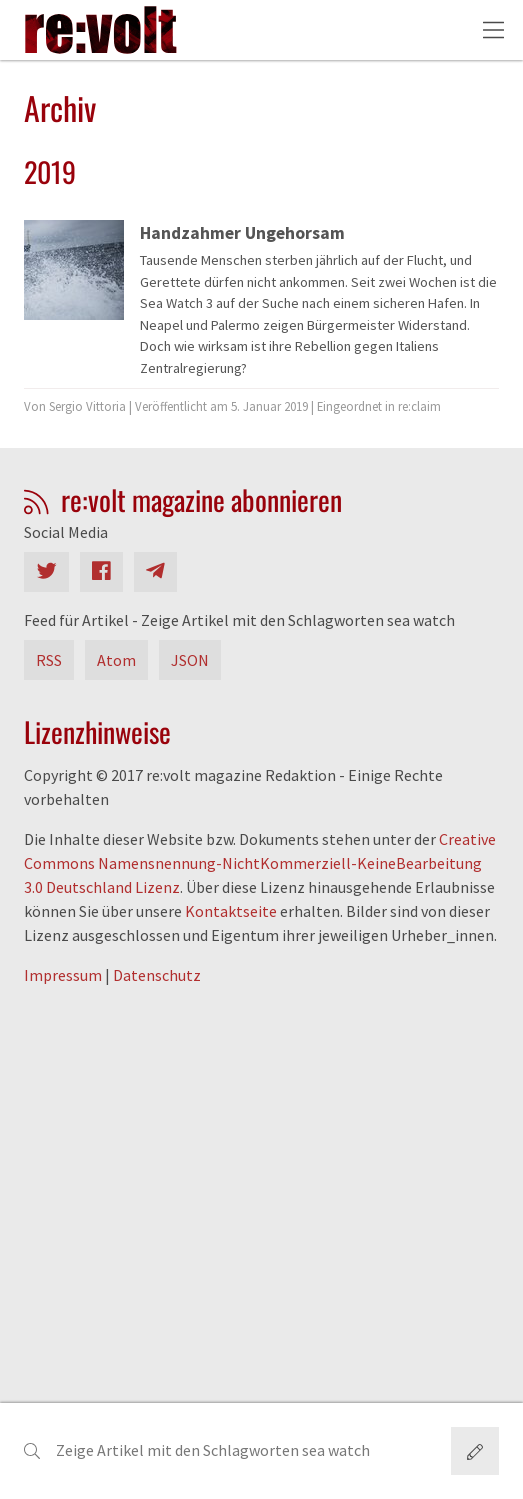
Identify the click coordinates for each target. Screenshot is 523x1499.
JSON (190, 660)
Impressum (63, 975)
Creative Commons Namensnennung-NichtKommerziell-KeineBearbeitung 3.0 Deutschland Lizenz (260, 863)
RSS (49, 660)
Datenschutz (157, 975)
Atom (116, 660)
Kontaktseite (231, 911)
